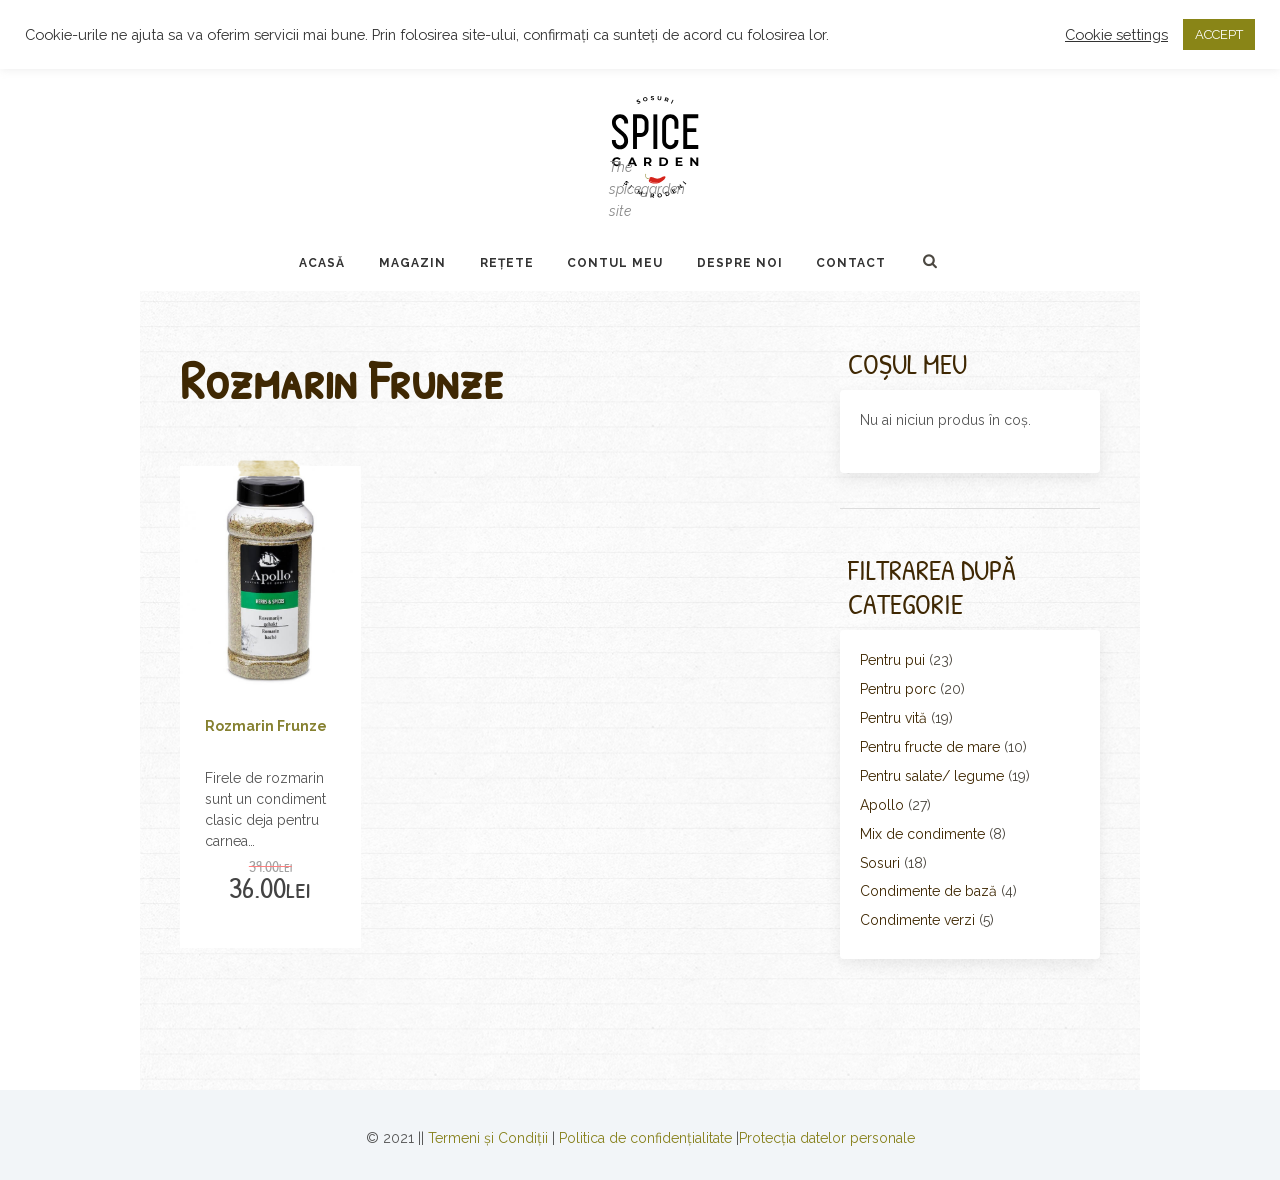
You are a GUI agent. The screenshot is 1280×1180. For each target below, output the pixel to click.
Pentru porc (898, 689)
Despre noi (740, 263)
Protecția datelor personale (827, 1138)
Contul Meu (615, 263)
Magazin (412, 263)
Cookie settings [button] (1116, 34)
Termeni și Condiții (488, 1138)
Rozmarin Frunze (266, 726)
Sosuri (880, 863)
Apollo (882, 805)
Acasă (322, 263)
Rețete (507, 263)
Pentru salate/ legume (932, 776)
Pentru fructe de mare (930, 747)
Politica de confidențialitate (645, 1138)
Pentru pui (892, 660)
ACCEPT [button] (1219, 34)
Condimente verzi (917, 920)
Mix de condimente (922, 834)
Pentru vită (893, 718)
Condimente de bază (928, 891)
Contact (851, 263)
